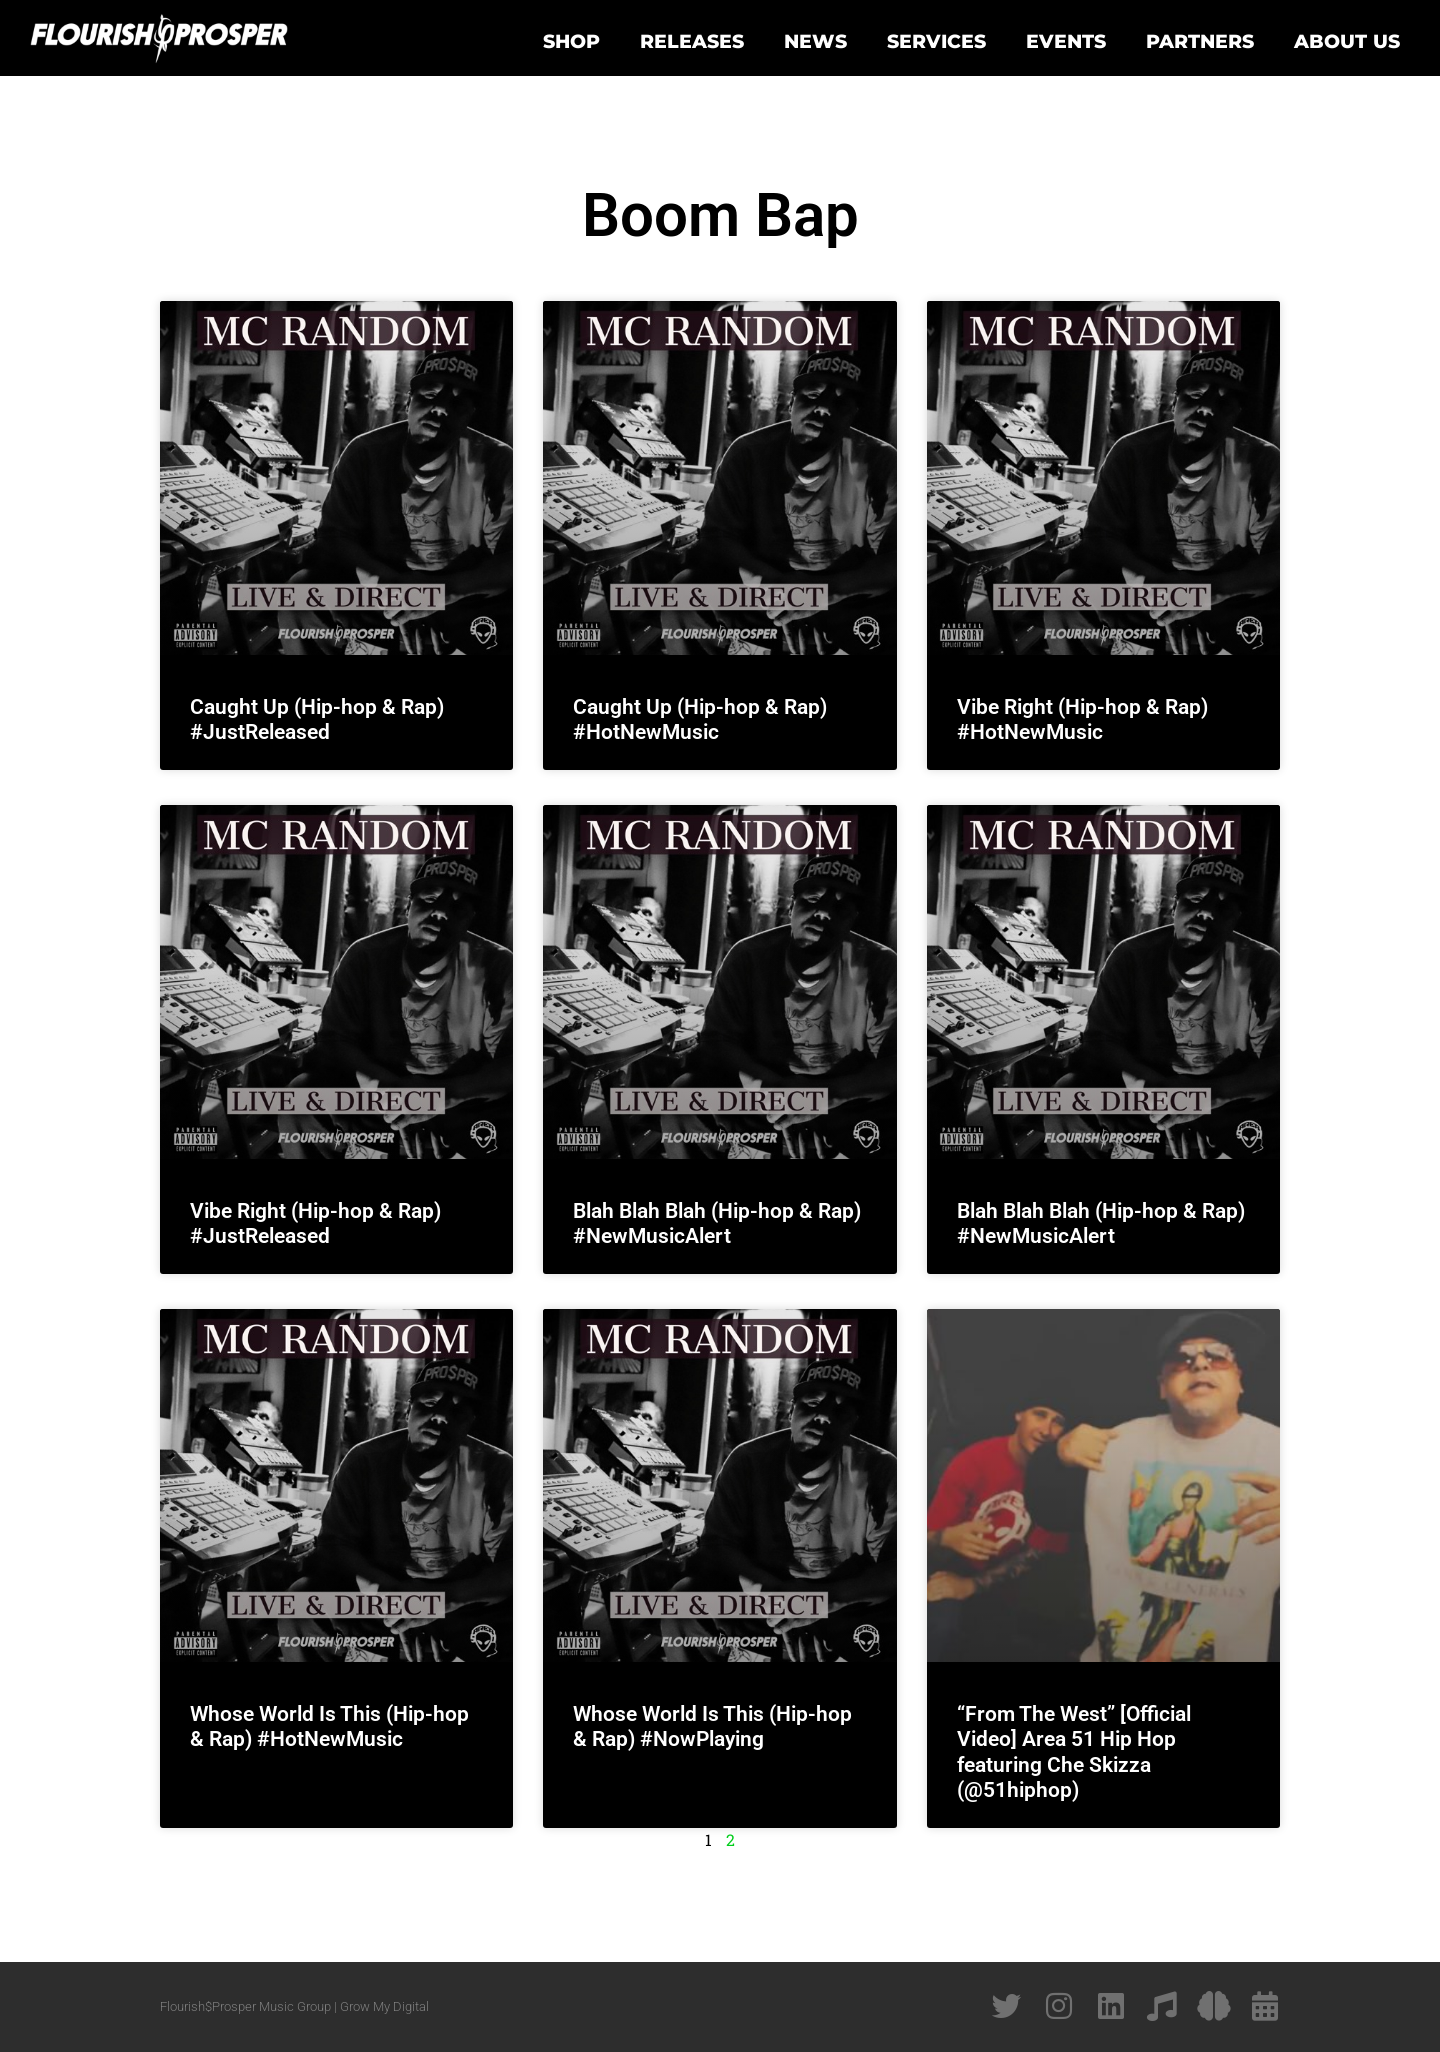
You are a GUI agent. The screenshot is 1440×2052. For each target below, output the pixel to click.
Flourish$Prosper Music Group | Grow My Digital (294, 2006)
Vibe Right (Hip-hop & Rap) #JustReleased (315, 1223)
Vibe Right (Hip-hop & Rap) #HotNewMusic (1082, 719)
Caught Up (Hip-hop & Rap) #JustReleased (317, 719)
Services (936, 41)
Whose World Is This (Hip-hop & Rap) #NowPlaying (712, 1726)
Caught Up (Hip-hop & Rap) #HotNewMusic (700, 719)
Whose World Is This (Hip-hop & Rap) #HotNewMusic (329, 1726)
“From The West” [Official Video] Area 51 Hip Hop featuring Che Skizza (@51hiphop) (1074, 1752)
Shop (571, 41)
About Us (1347, 41)
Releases (692, 41)
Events (1066, 41)
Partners (1200, 41)
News (815, 41)
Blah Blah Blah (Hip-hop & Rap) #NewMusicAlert (717, 1223)
